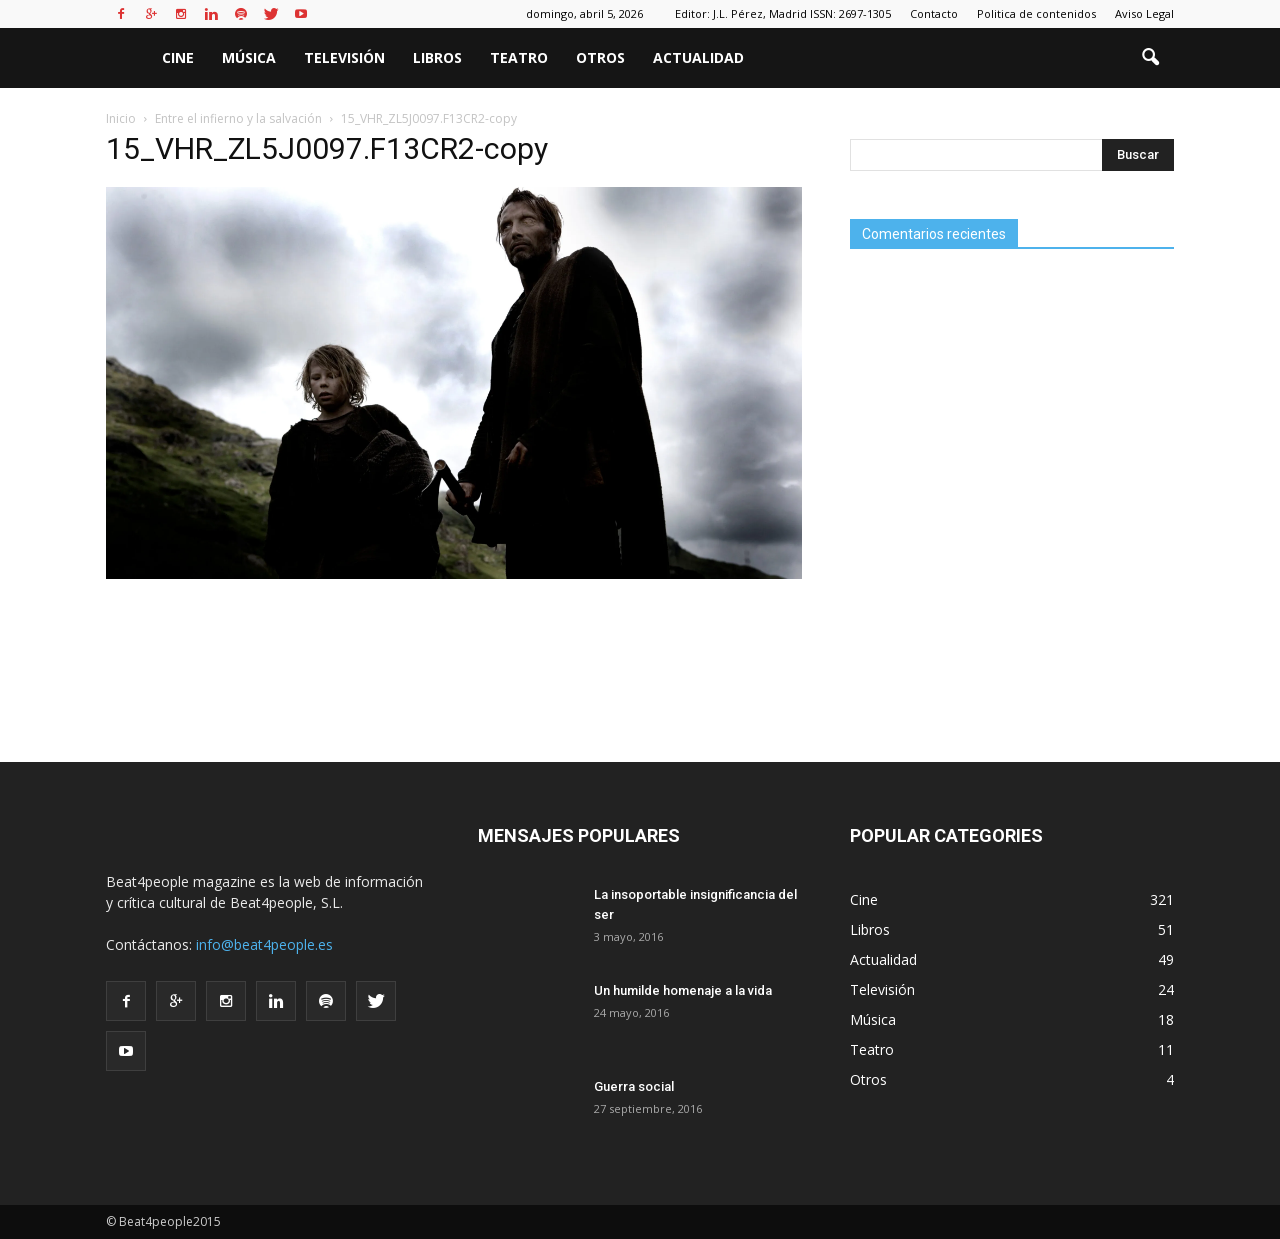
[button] (1150, 58)
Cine (178, 57)
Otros (600, 57)
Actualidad (698, 57)
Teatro (519, 57)
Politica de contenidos (1036, 13)
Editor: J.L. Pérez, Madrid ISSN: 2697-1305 (783, 13)
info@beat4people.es (264, 944)
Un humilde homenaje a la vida (683, 990)
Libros (437, 57)
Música (249, 57)
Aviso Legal (1144, 13)
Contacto (934, 13)
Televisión (344, 57)
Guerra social (634, 1086)
